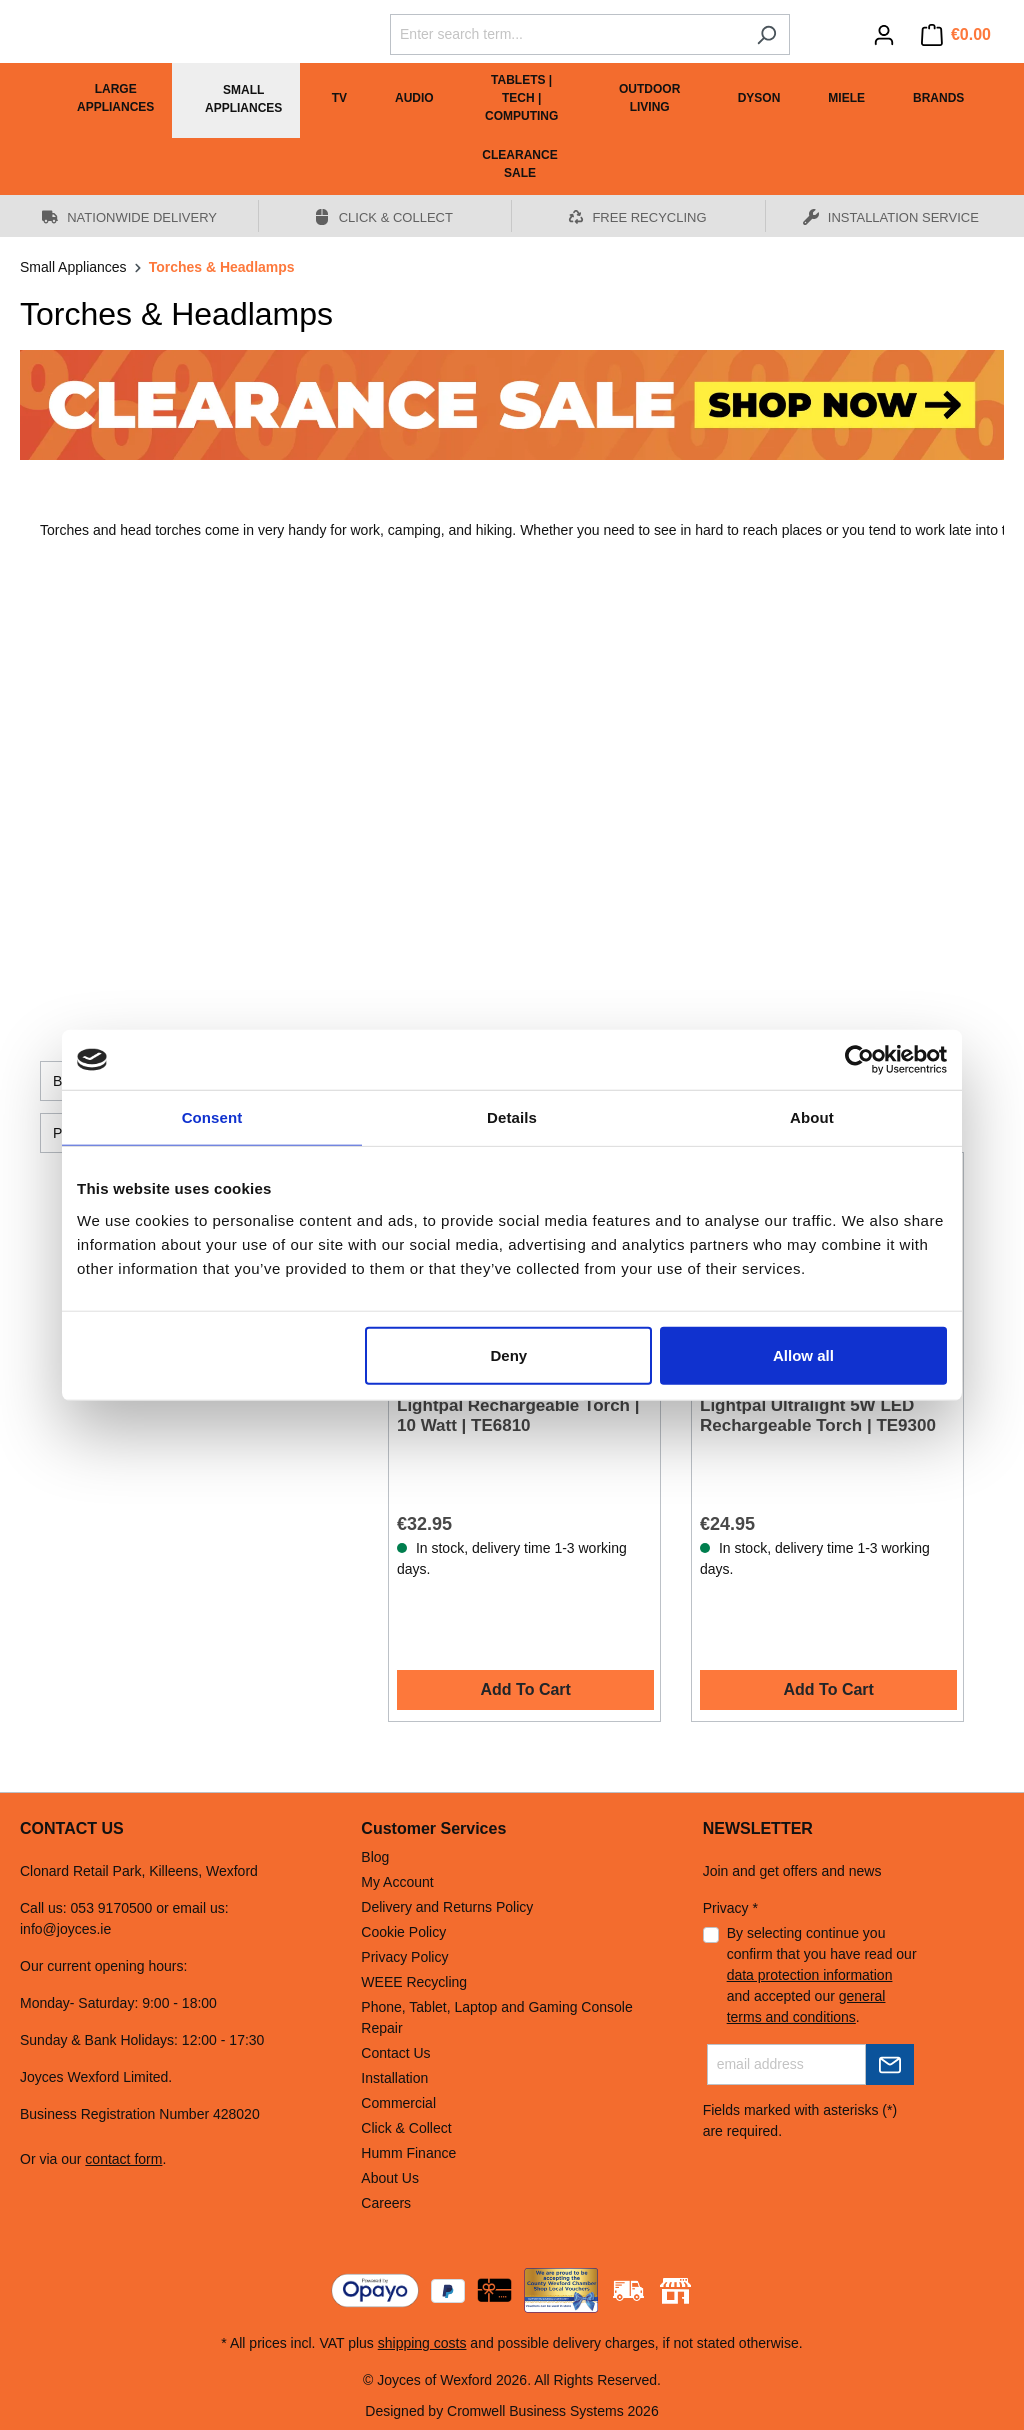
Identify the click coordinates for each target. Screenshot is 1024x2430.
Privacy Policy (404, 1957)
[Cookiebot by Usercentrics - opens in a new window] (859, 1060)
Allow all (803, 1354)
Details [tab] (512, 1117)
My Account (397, 1882)
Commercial (398, 2103)
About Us (390, 2178)
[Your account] (884, 35)
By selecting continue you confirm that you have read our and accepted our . (822, 1975)
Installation (394, 2078)
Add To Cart (526, 1689)
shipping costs (422, 2343)
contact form (123, 2159)
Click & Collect (406, 2128)
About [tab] (812, 1117)
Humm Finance (408, 2153)
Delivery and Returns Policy (447, 1907)
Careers (386, 2203)
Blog (375, 1857)
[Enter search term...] (567, 34)
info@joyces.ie (65, 1929)
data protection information (810, 1975)
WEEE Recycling (414, 1982)
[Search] (766, 34)
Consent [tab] (212, 1117)
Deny (509, 1354)
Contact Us (395, 2053)
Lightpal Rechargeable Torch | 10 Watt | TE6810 (518, 1415)
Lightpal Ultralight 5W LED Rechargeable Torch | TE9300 (818, 1415)
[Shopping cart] (956, 35)
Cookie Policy (403, 1932)
